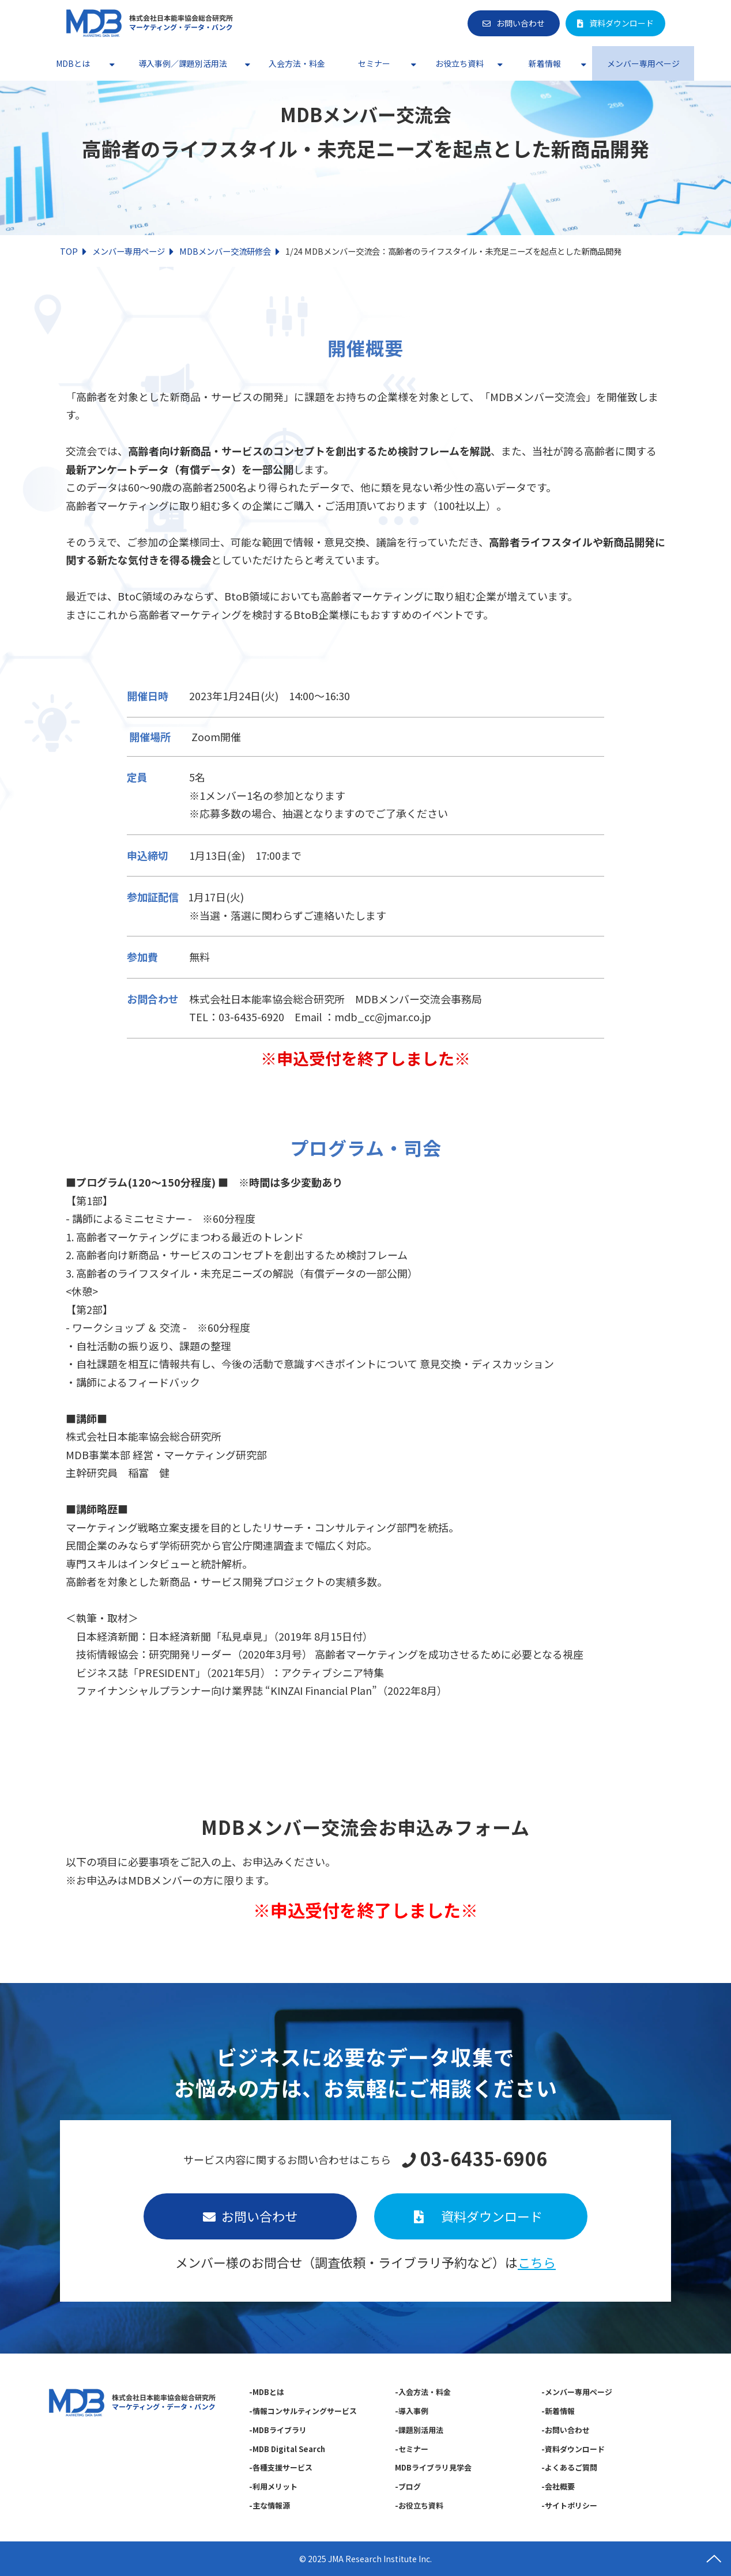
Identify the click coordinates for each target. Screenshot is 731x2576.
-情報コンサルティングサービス (303, 2410)
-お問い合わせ (565, 2429)
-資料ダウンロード (573, 2448)
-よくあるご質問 (569, 2467)
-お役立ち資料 (419, 2505)
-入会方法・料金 (423, 2391)
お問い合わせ (520, 23)
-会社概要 (558, 2486)
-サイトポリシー (569, 2505)
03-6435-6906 (484, 2159)
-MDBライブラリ (278, 2429)
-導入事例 (411, 2410)
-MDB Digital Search (287, 2448)
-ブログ (408, 2486)
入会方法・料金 (297, 63)
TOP (69, 251)
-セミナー (411, 2448)
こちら (537, 2262)
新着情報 (545, 63)
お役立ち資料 (459, 63)
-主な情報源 (269, 2505)
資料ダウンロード (621, 23)
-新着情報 (558, 2410)
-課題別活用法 (419, 2429)
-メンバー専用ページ (576, 2391)
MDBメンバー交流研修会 (225, 251)
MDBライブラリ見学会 (433, 2467)
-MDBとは (266, 2391)
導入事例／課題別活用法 (182, 63)
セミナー (374, 63)
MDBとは (73, 63)
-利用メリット (273, 2486)
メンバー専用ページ (643, 63)
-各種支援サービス (280, 2467)
